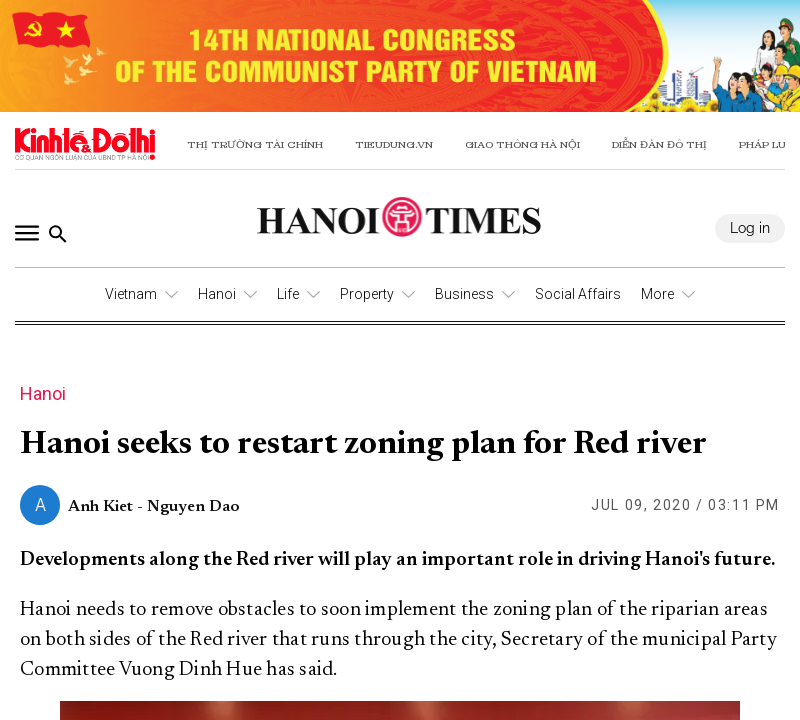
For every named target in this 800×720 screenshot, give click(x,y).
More (657, 294)
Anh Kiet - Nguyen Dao (154, 507)
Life (288, 294)
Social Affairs (578, 294)
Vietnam (131, 294)
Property (367, 294)
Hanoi (217, 294)
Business (464, 294)
